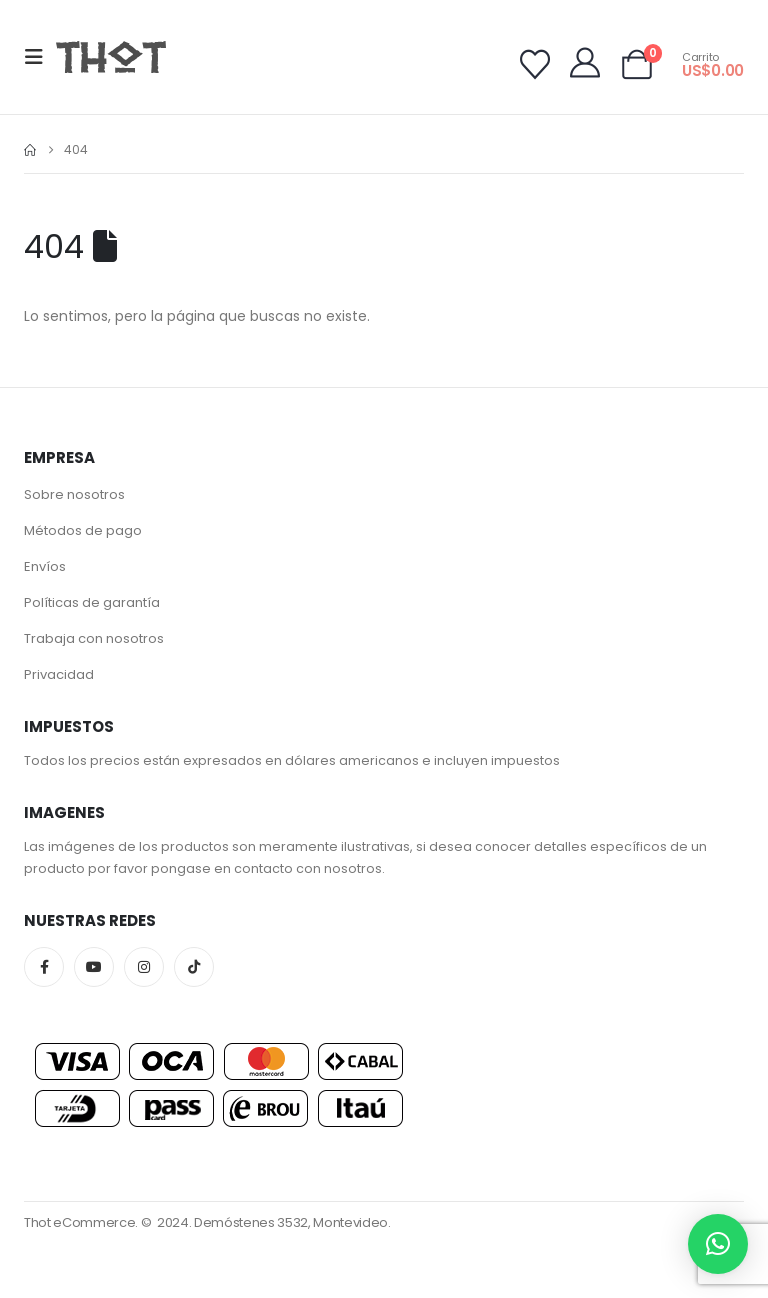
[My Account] (585, 63)
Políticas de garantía (92, 602)
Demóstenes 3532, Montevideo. (292, 1222)
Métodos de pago (83, 530)
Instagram (144, 967)
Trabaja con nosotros (94, 638)
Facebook (44, 967)
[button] (40, 57)
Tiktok (194, 967)
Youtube (94, 967)
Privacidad (59, 674)
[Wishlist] (535, 65)
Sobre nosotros (74, 494)
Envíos (45, 566)
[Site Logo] (111, 56)
